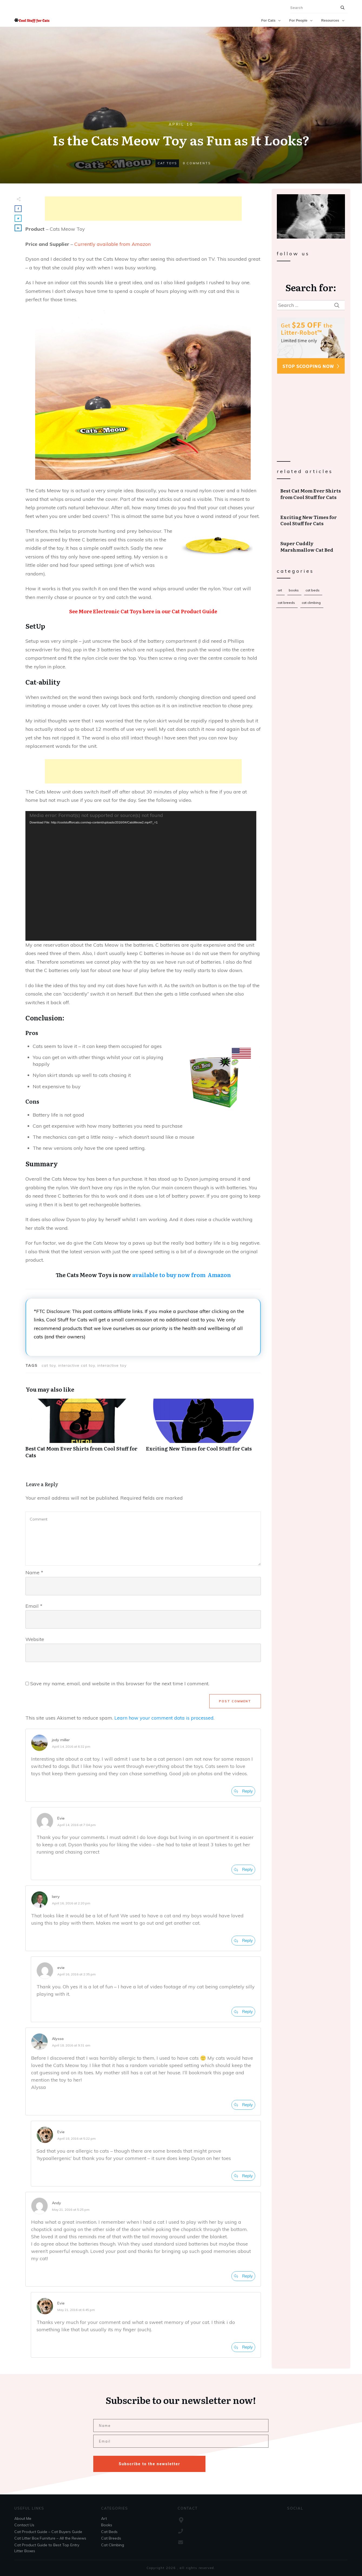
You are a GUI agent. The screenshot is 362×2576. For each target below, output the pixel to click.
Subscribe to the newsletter (149, 2464)
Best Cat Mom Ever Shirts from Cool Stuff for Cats (311, 493)
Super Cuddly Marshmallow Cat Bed (311, 546)
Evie (61, 1818)
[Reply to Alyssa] (243, 2105)
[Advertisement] (143, 208)
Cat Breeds (286, 603)
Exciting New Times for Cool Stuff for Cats (311, 520)
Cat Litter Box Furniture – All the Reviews (50, 2538)
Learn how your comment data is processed (164, 1718)
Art (280, 590)
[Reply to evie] (243, 2011)
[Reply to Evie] (243, 1869)
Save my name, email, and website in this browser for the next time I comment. (119, 1683)
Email (33, 1606)
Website (34, 1639)
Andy (56, 2202)
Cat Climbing (311, 603)
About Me (22, 2518)
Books (294, 590)
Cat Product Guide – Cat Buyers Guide (48, 2531)
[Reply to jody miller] (243, 1791)
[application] (140, 876)
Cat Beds (312, 590)
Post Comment (235, 1701)
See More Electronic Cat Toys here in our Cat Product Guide (143, 611)
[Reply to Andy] (243, 2276)
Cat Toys (167, 163)
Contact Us (24, 2525)
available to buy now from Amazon (181, 1275)
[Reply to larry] (243, 1940)
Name (34, 1572)
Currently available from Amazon (112, 244)
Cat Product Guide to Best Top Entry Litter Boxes (46, 2547)
